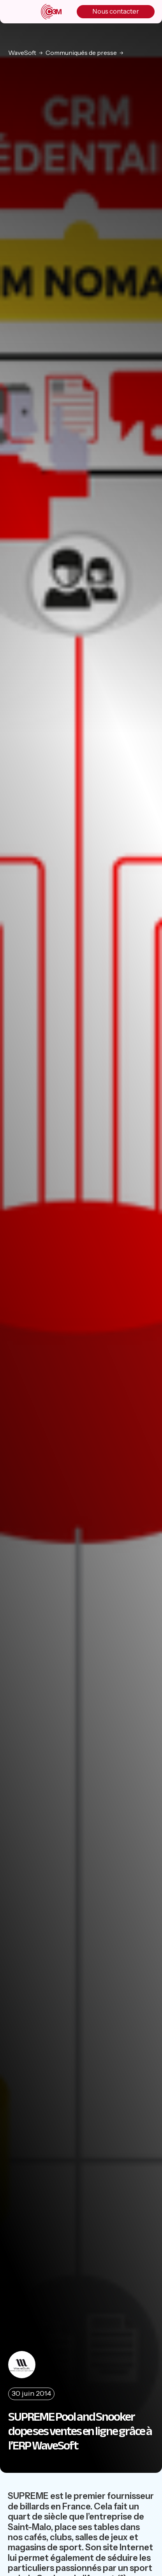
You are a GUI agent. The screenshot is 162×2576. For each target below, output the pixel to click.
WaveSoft (22, 52)
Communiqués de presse (81, 52)
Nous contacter (115, 11)
